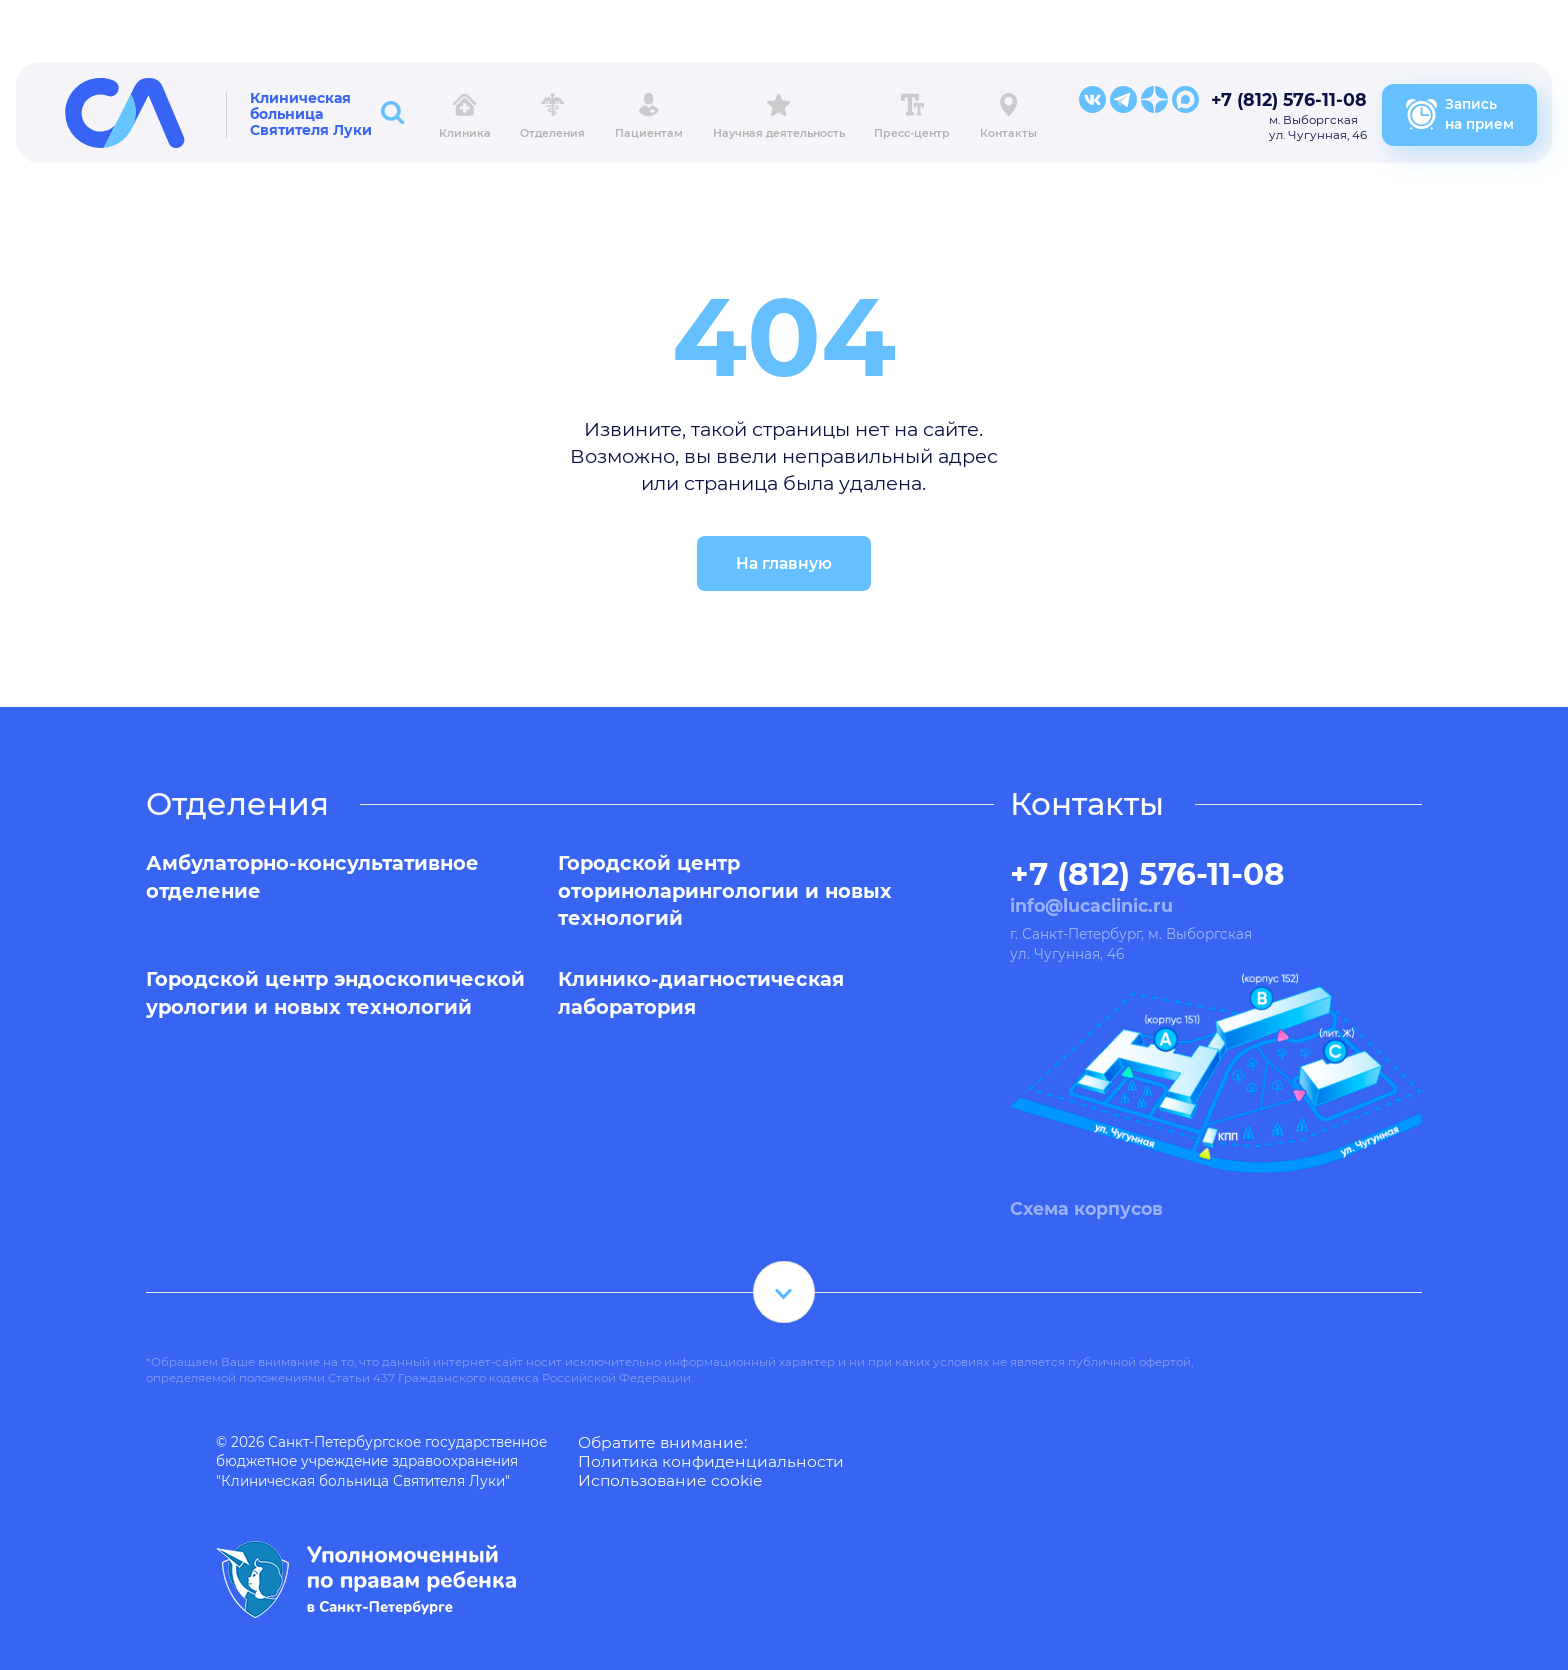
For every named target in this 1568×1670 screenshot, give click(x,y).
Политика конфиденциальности (711, 1461)
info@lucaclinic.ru (1091, 905)
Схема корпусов (1086, 1208)
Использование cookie (670, 1480)
